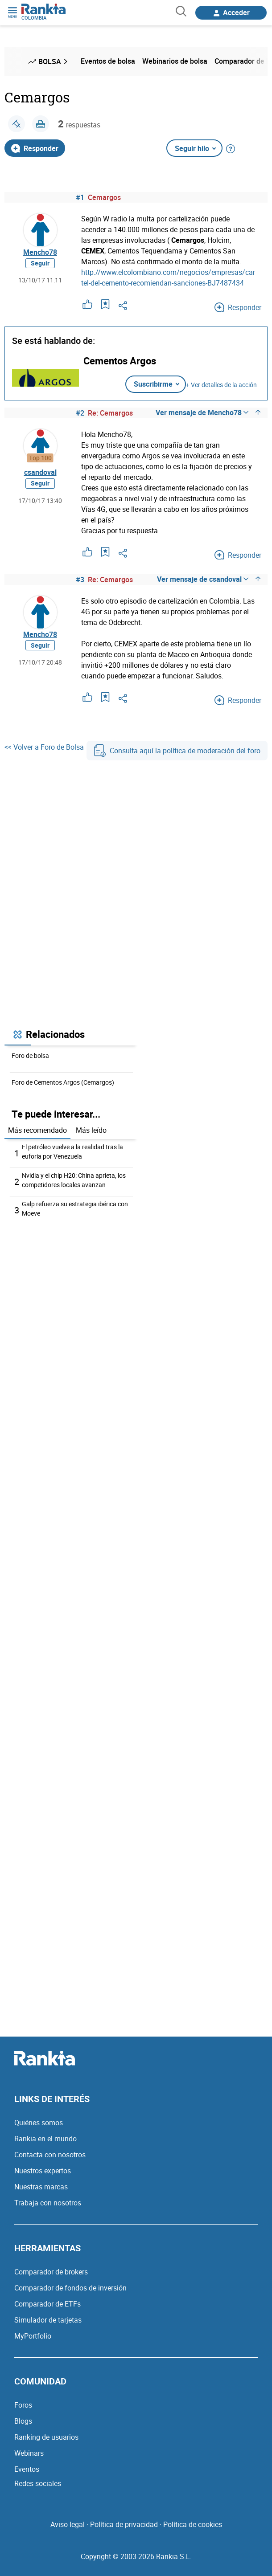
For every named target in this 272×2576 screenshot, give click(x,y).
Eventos (26, 2469)
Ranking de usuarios (46, 2437)
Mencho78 (40, 252)
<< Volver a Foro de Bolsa (44, 747)
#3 (80, 580)
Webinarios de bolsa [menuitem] (174, 61)
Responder (34, 148)
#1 (80, 197)
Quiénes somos (38, 2122)
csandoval (40, 472)
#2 (80, 413)
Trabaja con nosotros (47, 2203)
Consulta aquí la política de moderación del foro (177, 750)
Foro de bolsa (30, 1055)
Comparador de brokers (51, 2272)
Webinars (29, 2453)
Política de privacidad (124, 2524)
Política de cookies (192, 2524)
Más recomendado (37, 1130)
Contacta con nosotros (50, 2155)
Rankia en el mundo (45, 2138)
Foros (23, 2405)
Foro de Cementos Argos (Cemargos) (63, 1082)
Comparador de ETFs (47, 2304)
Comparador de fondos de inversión (70, 2288)
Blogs (23, 2421)
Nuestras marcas (41, 2187)
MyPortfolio (32, 2336)
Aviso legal (67, 2524)
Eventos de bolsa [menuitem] (108, 61)
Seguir (40, 263)
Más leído (91, 1130)
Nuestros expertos (42, 2171)
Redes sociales (37, 2483)
